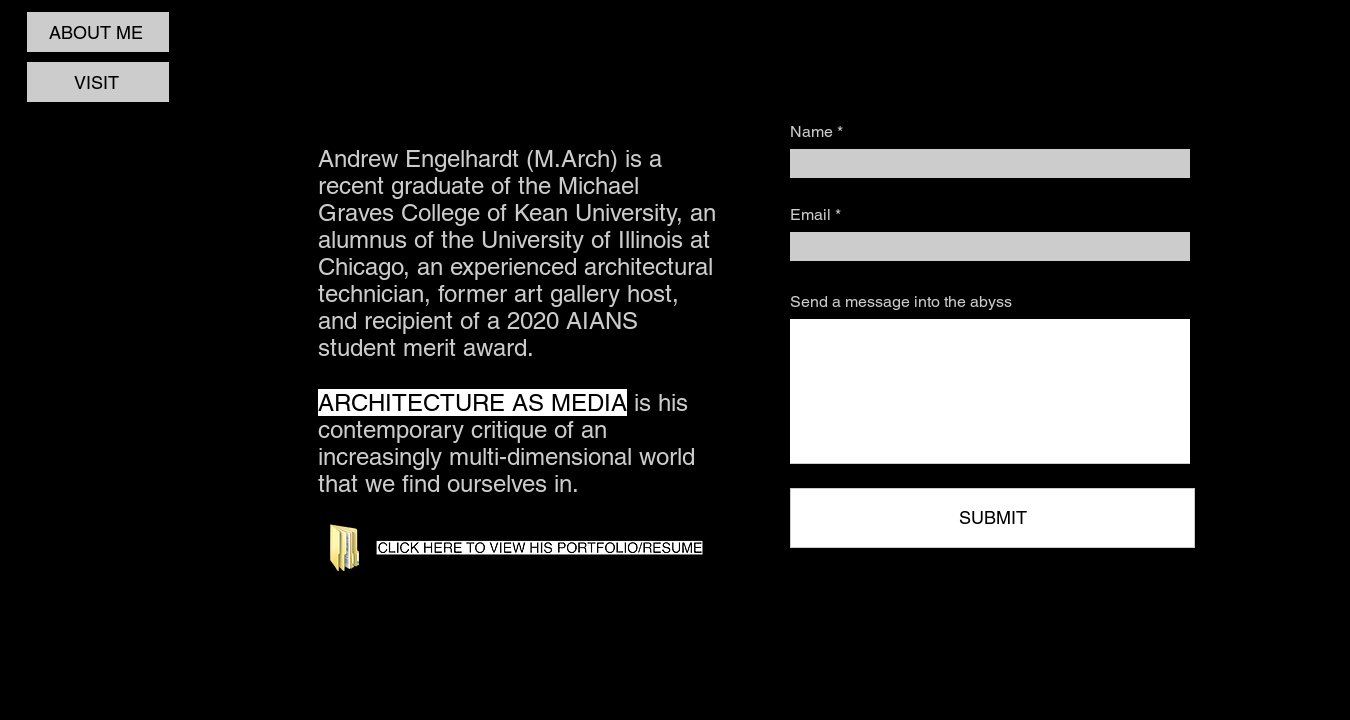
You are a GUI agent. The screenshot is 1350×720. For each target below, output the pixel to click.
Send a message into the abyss (901, 302)
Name (811, 132)
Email (810, 215)
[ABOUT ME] (98, 32)
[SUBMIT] (992, 518)
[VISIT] (98, 82)
